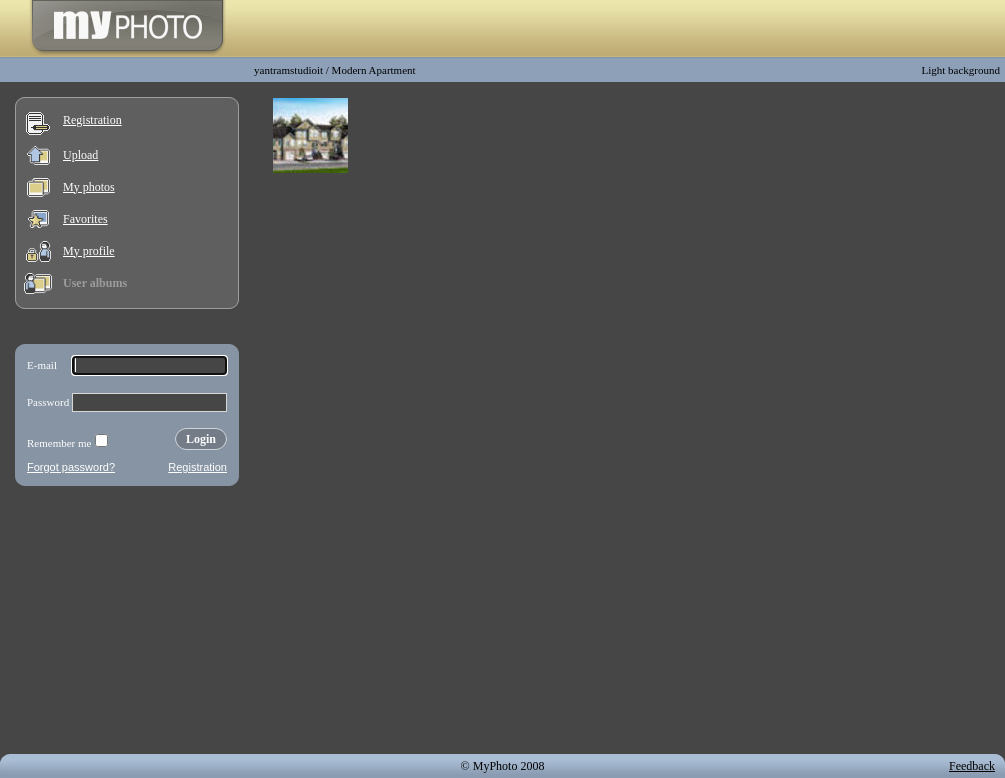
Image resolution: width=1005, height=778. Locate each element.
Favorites (85, 219)
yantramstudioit (288, 70)
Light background (960, 70)
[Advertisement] (127, 624)
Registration (92, 120)
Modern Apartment (374, 70)
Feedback (972, 766)
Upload (80, 155)
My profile (89, 251)
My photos (89, 187)
